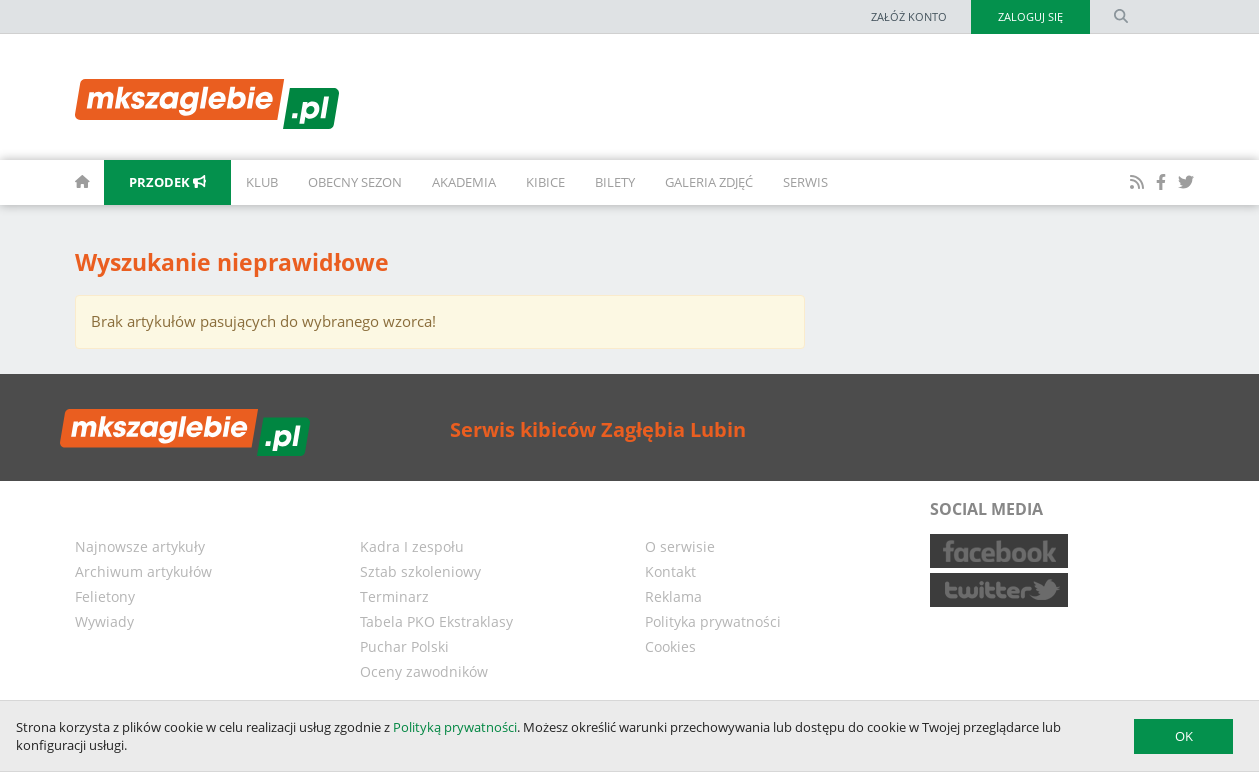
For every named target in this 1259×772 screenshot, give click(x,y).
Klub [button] (262, 182)
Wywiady (104, 621)
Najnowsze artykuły (140, 546)
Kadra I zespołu (412, 546)
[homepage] (60, 182)
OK (1184, 736)
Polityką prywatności (455, 727)
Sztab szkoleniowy (420, 571)
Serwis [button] (805, 182)
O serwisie (680, 546)
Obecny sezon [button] (355, 182)
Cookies (670, 646)
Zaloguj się (1030, 16)
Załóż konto (909, 16)
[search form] (1121, 17)
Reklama (673, 596)
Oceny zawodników (424, 671)
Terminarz (394, 596)
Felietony (105, 596)
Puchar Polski (404, 646)
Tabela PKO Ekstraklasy (436, 621)
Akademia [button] (464, 182)
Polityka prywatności (713, 621)
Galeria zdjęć (709, 182)
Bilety (615, 182)
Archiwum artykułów (143, 571)
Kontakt (670, 571)
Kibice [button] (545, 182)
